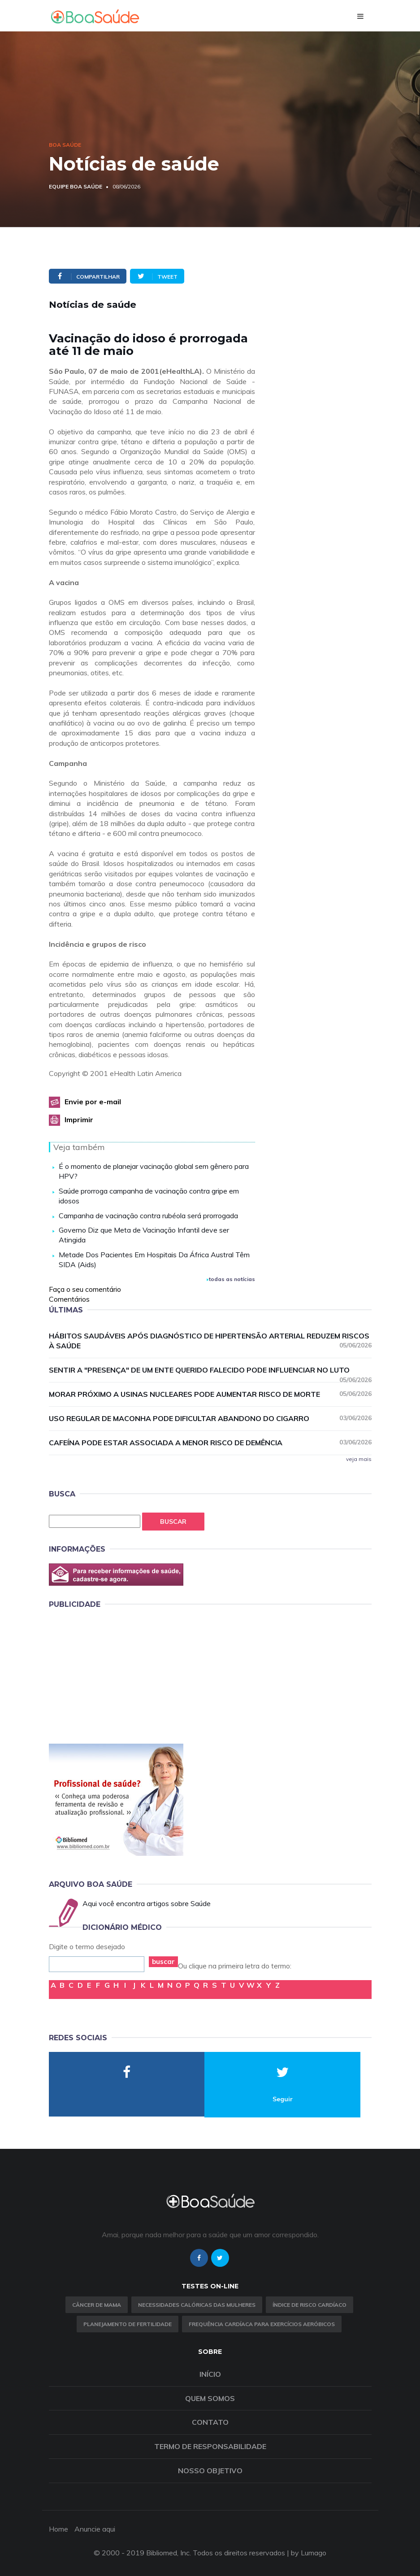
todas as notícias (231, 1279)
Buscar (173, 1522)
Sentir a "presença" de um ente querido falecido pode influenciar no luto (210, 1370)
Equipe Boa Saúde (75, 186)
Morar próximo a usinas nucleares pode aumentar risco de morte (210, 1394)
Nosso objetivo (210, 2470)
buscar (163, 1961)
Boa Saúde (65, 144)
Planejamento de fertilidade (127, 2324)
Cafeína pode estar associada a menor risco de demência (210, 1442)
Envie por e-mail (93, 1101)
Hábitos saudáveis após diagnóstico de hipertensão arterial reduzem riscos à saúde (210, 1341)
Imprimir (79, 1119)
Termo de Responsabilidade (210, 2446)
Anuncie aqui (94, 2528)
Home (58, 2528)
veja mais (359, 1459)
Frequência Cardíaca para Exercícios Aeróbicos (262, 2324)
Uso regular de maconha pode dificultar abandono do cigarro (210, 1418)
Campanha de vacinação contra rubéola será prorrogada (148, 1215)
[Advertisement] (116, 1674)
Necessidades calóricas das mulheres (196, 2304)
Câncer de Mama (96, 2304)
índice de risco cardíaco (309, 2304)
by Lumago (308, 2552)
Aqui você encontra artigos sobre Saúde (146, 1903)
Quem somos (210, 2398)
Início (210, 2374)
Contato (210, 2422)
